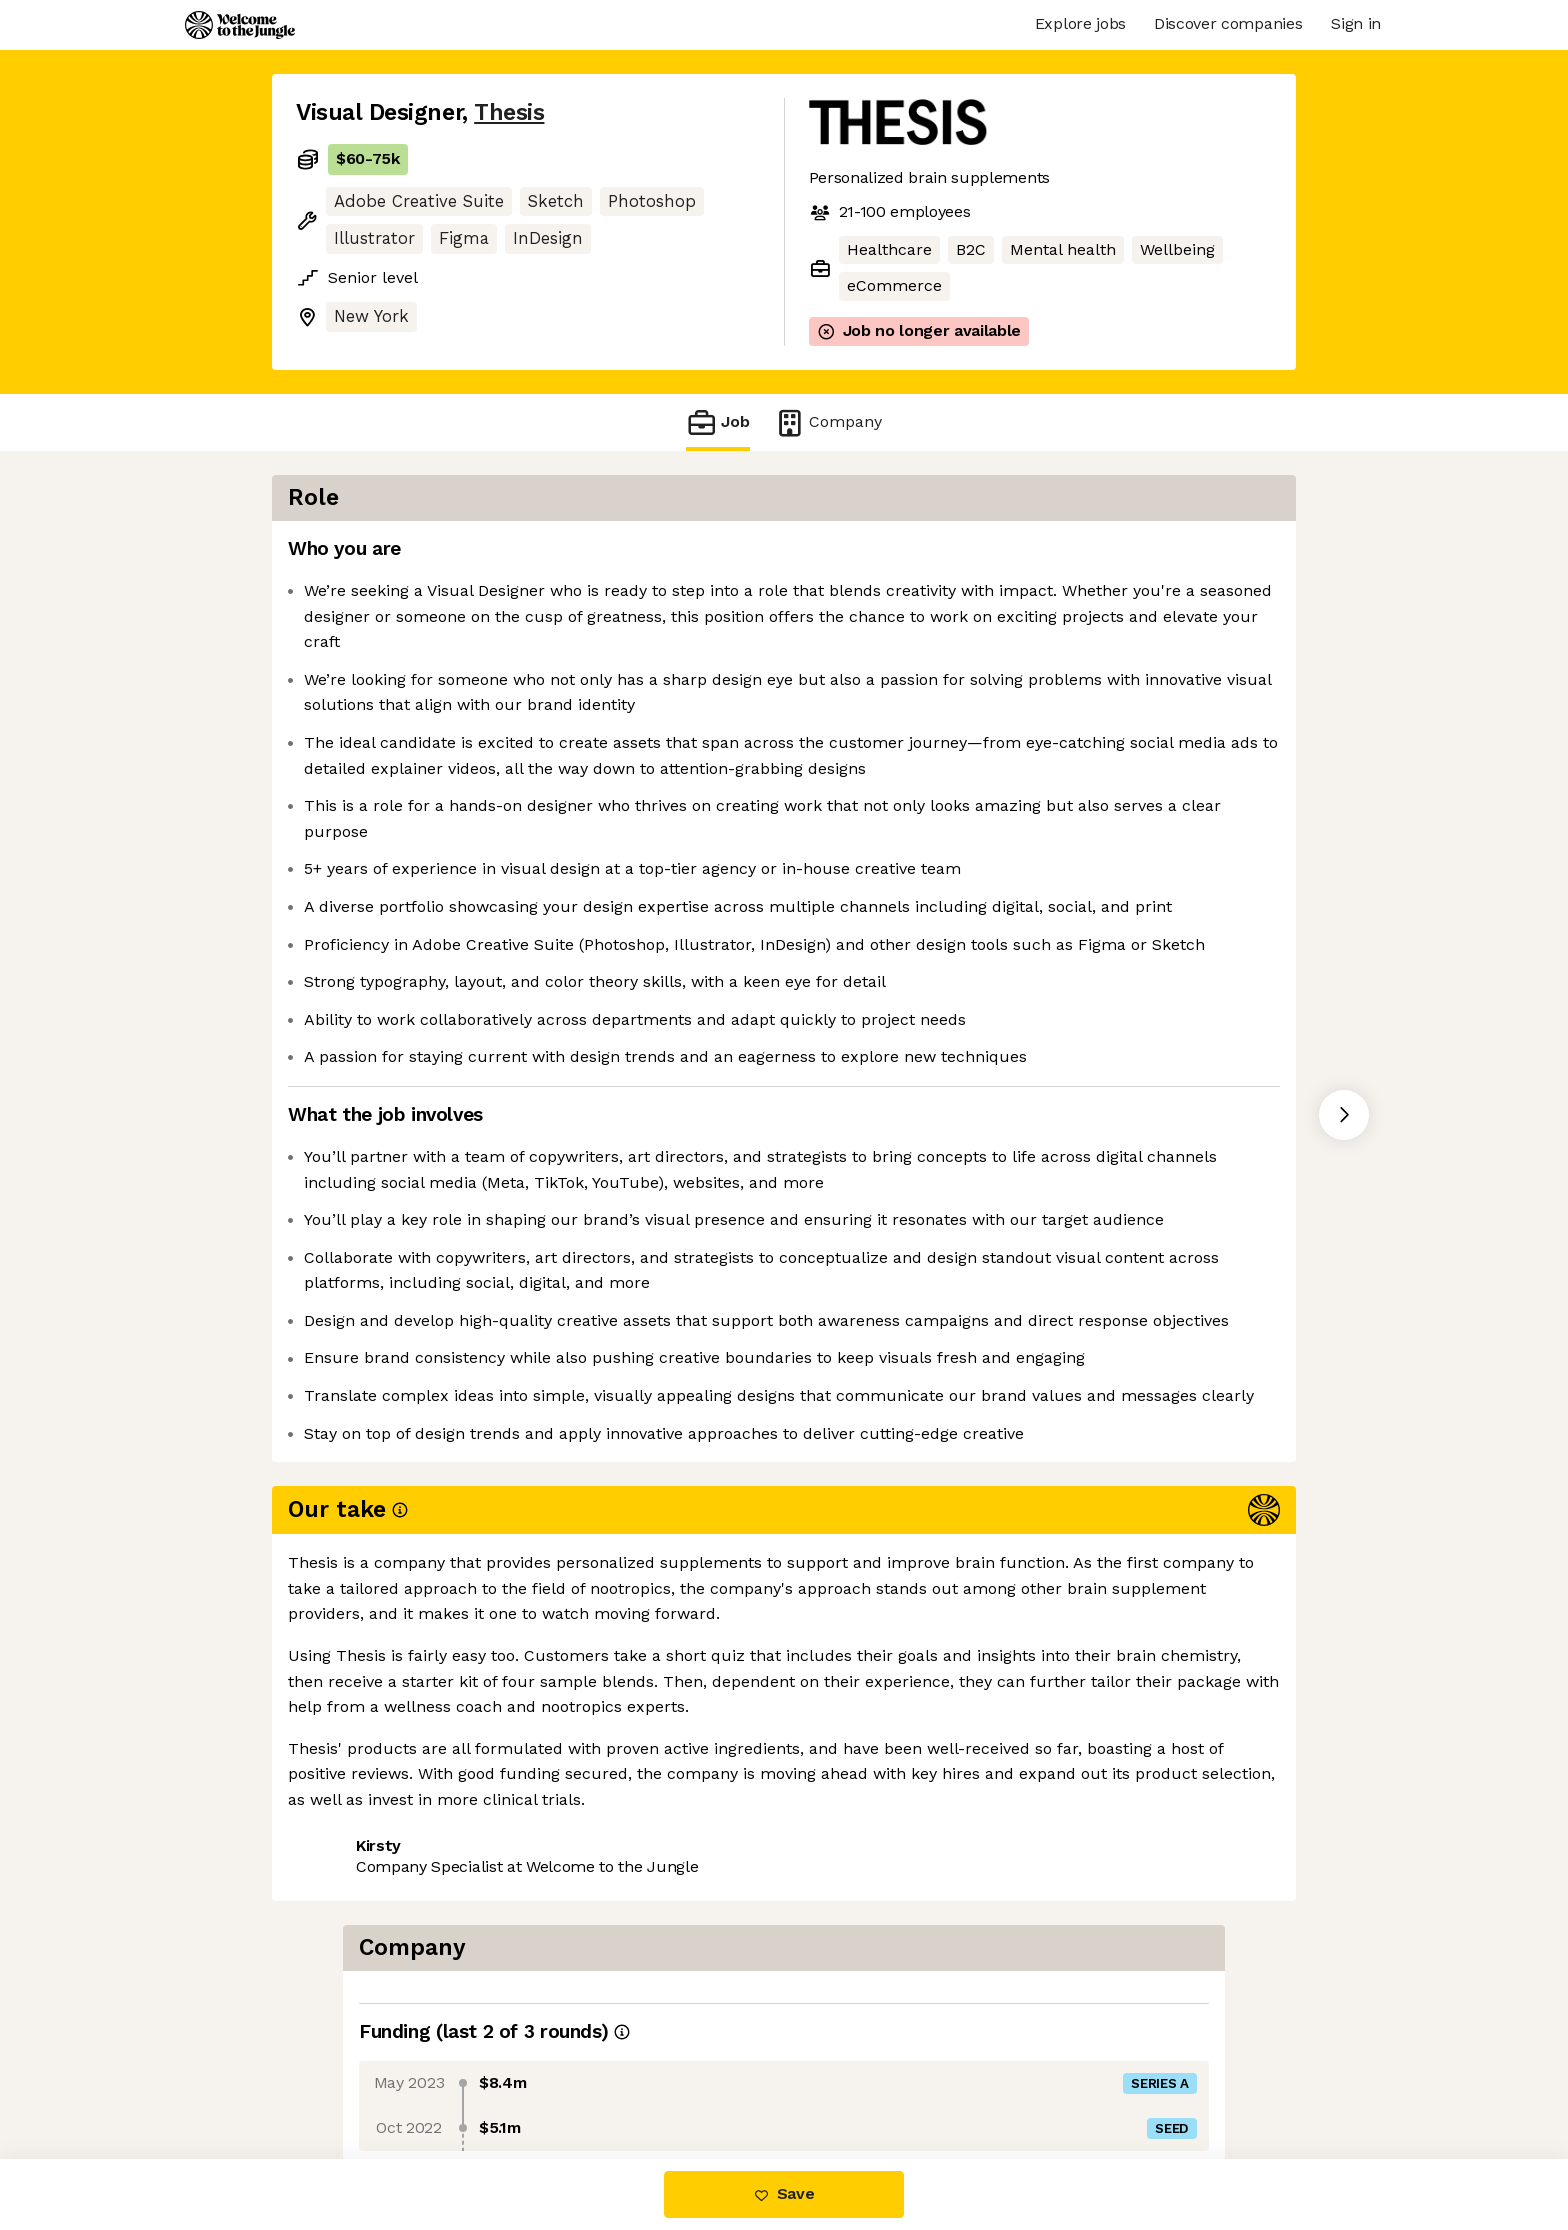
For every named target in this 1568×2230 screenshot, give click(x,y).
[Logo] (240, 25)
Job (718, 422)
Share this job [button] (351, 2074)
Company (828, 422)
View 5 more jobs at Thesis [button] (541, 2074)
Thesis (509, 112)
